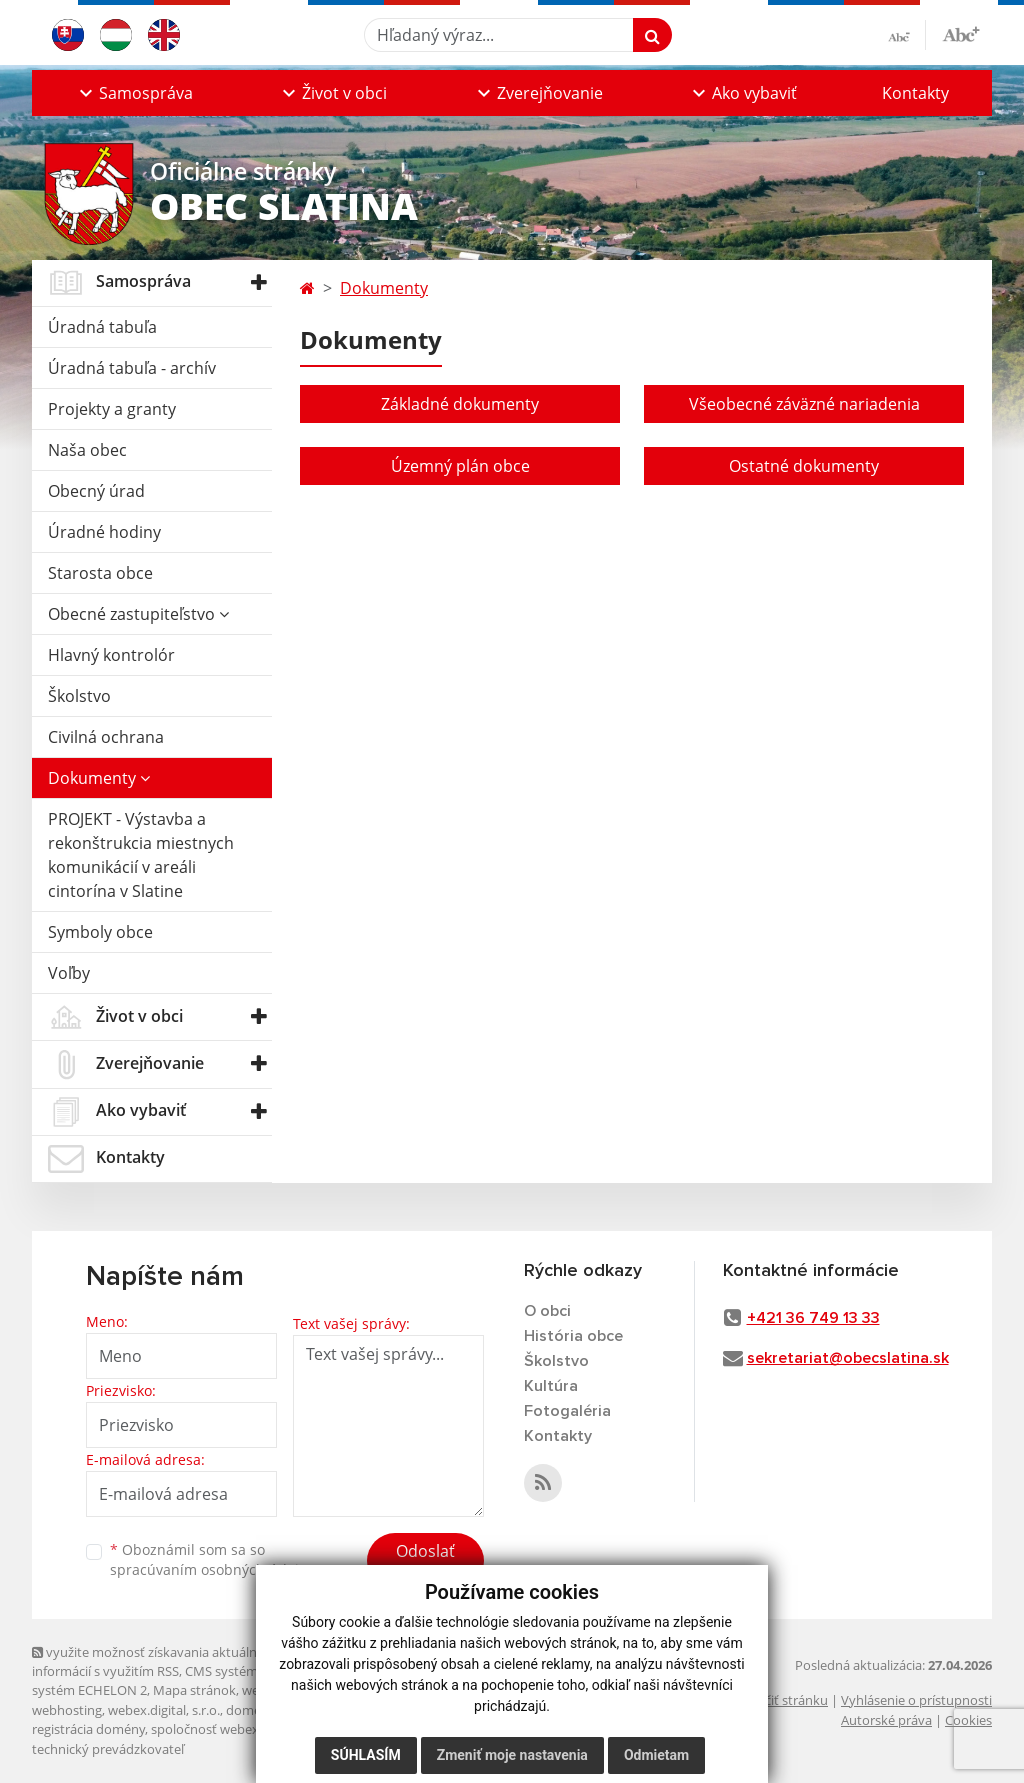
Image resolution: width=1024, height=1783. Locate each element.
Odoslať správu (425, 1563)
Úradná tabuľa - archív (132, 368)
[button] (133, 93)
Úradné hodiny (104, 532)
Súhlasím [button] (366, 1755)
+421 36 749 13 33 (813, 1318)
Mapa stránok (194, 1690)
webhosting (67, 1710)
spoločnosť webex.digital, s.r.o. (241, 1729)
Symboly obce (100, 932)
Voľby (69, 973)
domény (250, 1710)
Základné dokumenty (460, 404)
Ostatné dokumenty (804, 466)
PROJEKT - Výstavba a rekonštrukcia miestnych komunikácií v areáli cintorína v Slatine (141, 855)
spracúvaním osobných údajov (212, 1569)
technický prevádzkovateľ (108, 1749)
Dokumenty (99, 778)
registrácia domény (88, 1729)
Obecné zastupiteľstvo (138, 614)
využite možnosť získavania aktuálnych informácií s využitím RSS (155, 1661)
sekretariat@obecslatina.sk (848, 1358)
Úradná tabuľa (102, 327)
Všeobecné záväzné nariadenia (804, 404)
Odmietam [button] (656, 1755)
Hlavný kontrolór (111, 655)
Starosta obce (100, 573)
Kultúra (551, 1386)
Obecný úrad (96, 491)
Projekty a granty (112, 409)
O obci (547, 1311)
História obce (573, 1336)
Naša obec (87, 450)
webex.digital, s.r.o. (164, 1710)
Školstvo (79, 696)
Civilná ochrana (106, 737)
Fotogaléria (567, 1411)
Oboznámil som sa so (212, 1560)
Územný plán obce (460, 466)
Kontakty (915, 93)
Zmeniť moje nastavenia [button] (512, 1755)
